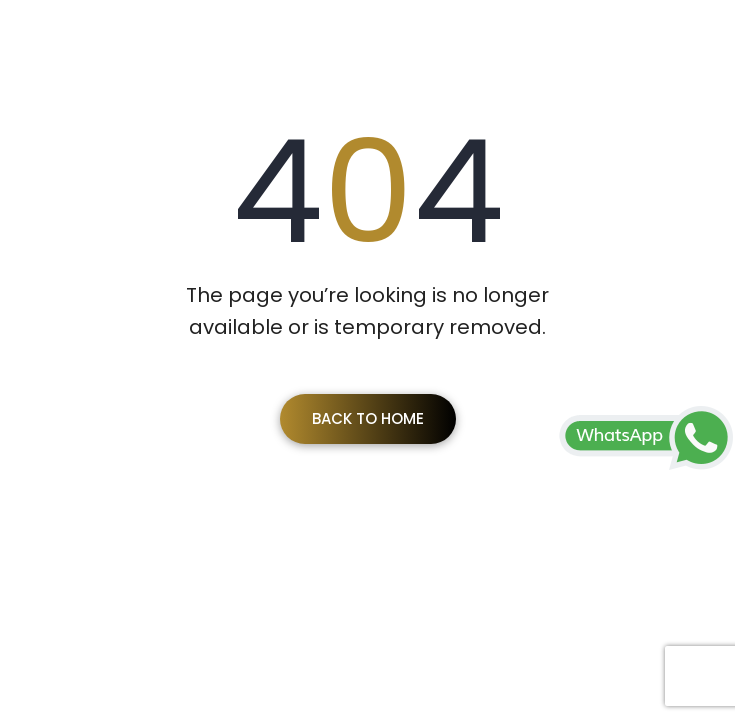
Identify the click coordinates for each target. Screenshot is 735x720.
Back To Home (368, 418)
